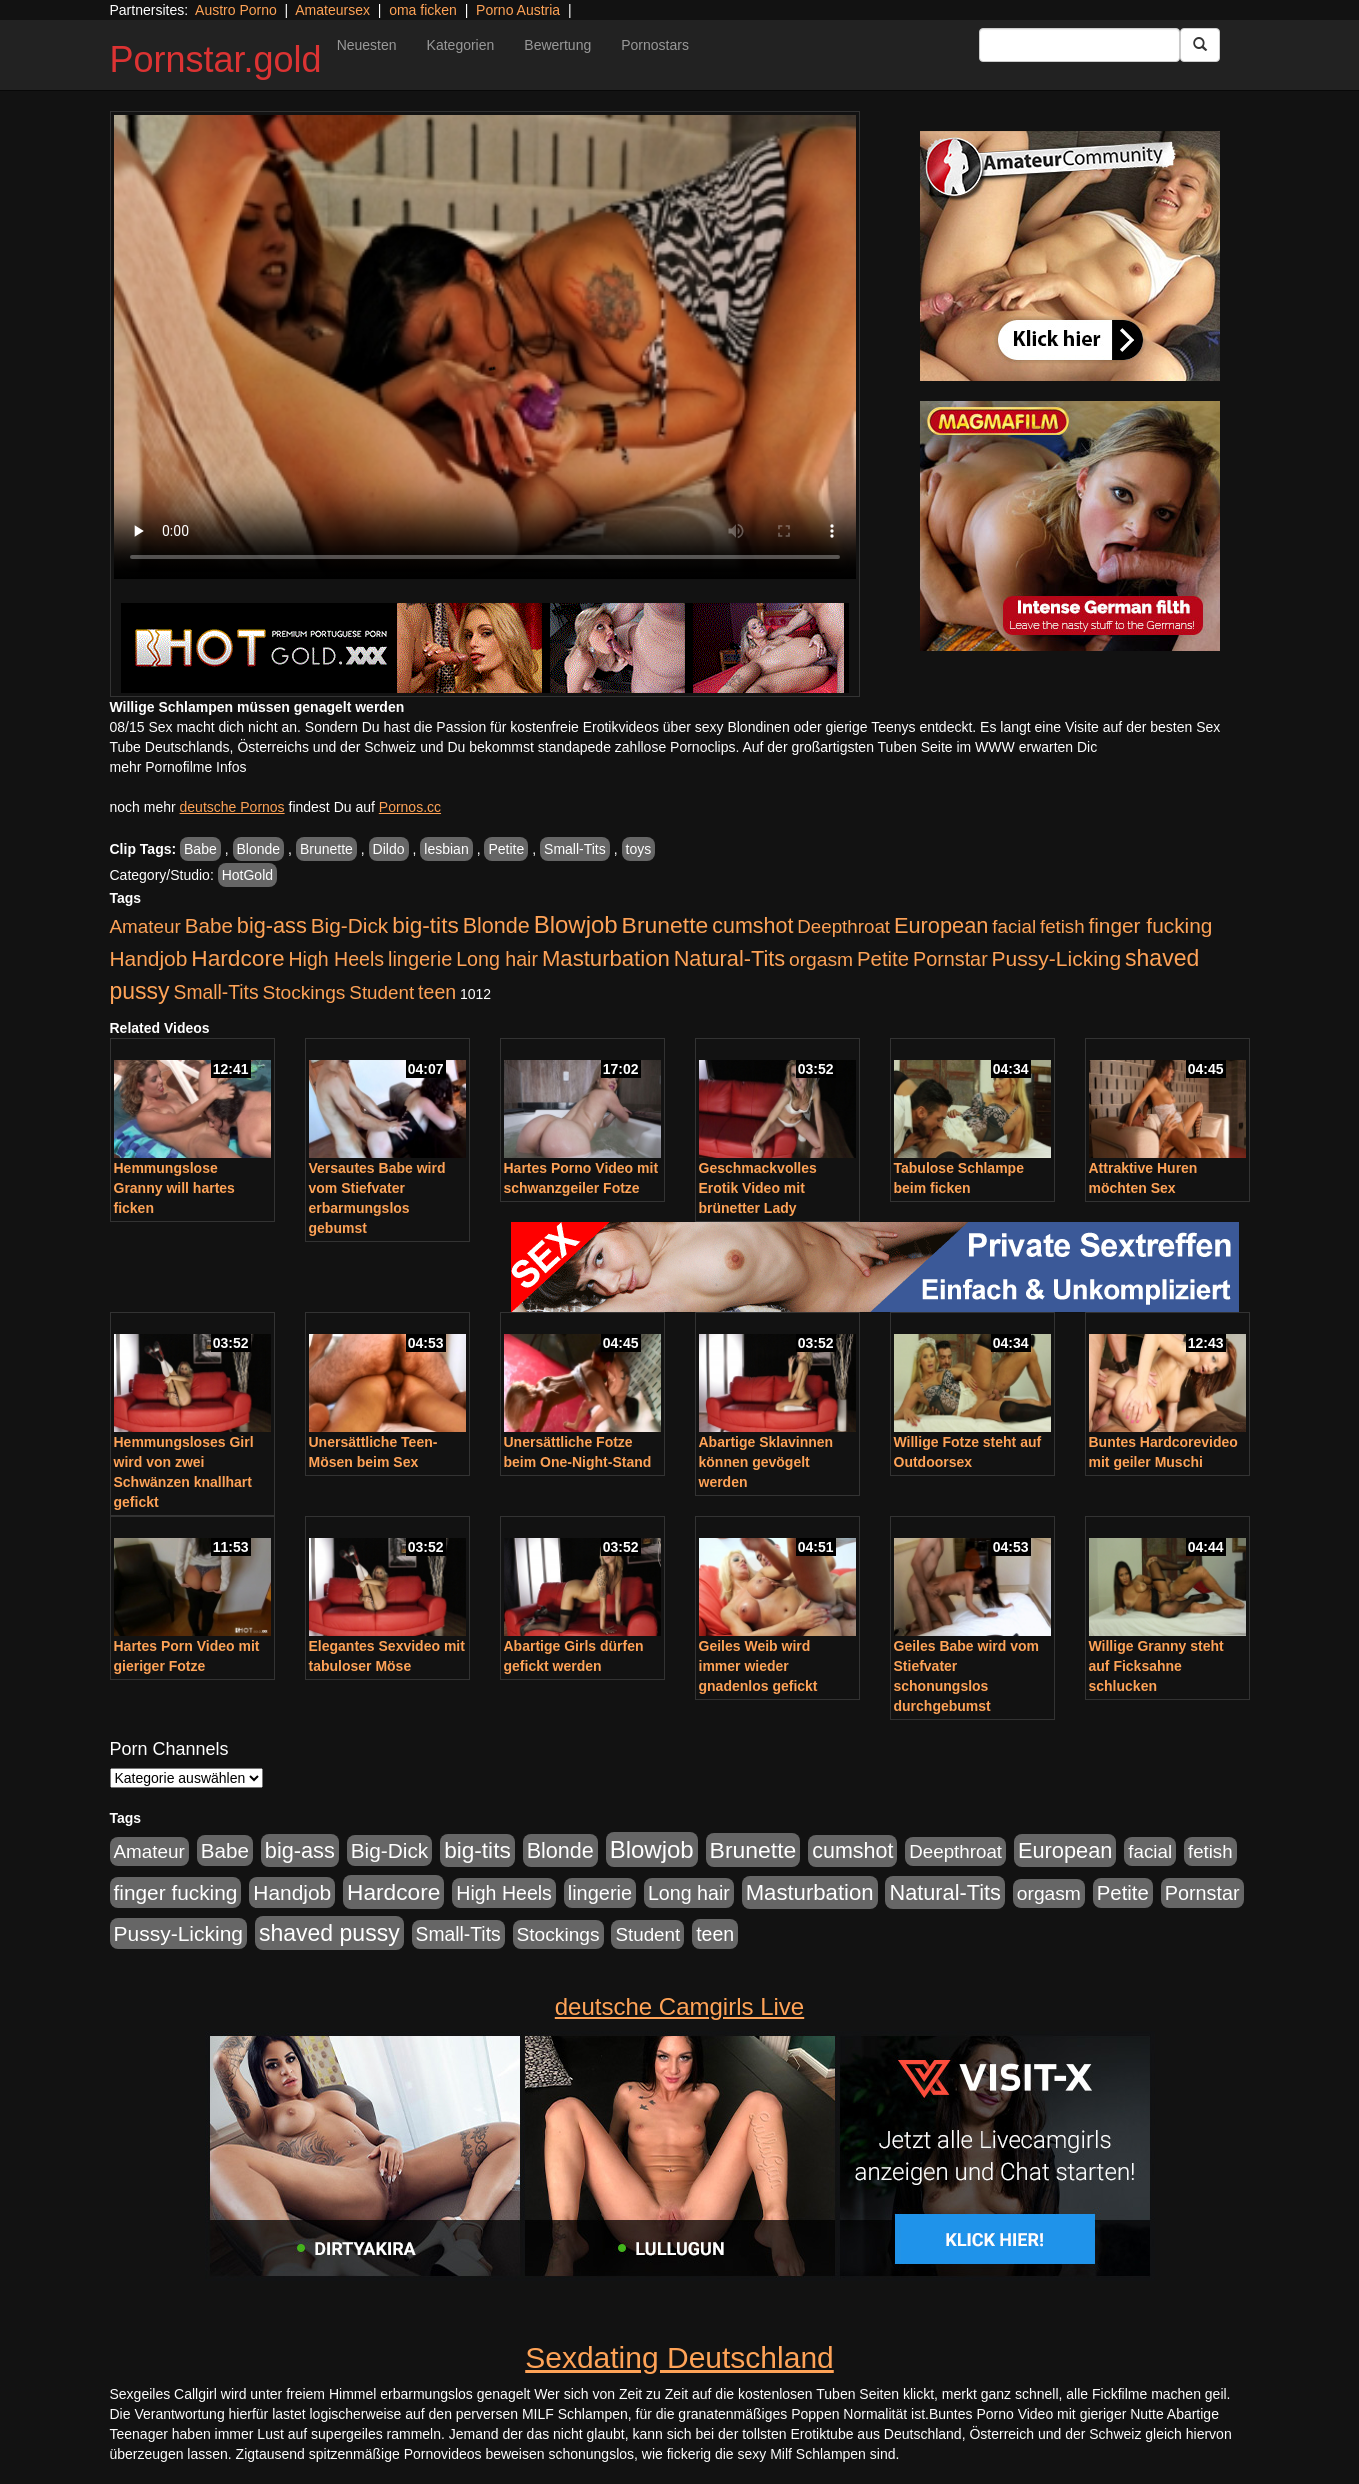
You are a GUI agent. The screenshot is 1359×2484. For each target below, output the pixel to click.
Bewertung (557, 45)
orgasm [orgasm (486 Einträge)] (821, 959)
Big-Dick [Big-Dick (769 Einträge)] (350, 925)
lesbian (446, 849)
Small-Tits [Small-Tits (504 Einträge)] (216, 992)
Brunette (326, 849)
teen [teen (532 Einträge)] (437, 992)
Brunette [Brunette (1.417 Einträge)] (665, 925)
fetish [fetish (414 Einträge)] (1062, 926)
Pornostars (655, 45)
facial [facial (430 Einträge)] (1014, 926)
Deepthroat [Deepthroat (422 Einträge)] (843, 926)
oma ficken (423, 10)
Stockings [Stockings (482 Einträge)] (303, 992)
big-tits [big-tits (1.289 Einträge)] (425, 925)
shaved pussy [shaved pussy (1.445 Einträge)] (329, 1933)
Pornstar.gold (216, 59)
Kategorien (461, 45)
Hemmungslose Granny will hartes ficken (174, 1188)
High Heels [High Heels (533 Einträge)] (336, 959)
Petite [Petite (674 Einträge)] (883, 959)
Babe (200, 849)
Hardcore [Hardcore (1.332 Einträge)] (237, 958)
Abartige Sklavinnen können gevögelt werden (766, 1462)
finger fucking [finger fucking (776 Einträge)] (1150, 925)
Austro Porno (236, 10)
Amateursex (332, 10)
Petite (506, 849)
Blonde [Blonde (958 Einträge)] (496, 925)
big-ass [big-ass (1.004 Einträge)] (272, 925)
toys (639, 849)
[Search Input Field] (1079, 45)
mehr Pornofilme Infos (178, 767)
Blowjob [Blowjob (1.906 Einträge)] (576, 924)
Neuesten (367, 45)
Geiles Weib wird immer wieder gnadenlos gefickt (758, 1666)
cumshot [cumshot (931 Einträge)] (752, 926)
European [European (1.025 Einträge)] (941, 925)
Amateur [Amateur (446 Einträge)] (145, 926)
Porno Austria (518, 10)
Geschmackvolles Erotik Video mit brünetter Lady (758, 1188)
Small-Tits (575, 849)
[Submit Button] (1200, 45)
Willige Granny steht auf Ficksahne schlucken (1156, 1666)
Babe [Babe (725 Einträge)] (209, 925)
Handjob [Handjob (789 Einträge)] (149, 958)
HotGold (247, 875)
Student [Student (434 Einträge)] (381, 992)
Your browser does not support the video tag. (485, 347)
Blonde (259, 849)
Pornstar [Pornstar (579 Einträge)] (950, 959)
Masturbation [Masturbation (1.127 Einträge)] (606, 958)
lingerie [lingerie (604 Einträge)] (420, 959)
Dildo (389, 849)
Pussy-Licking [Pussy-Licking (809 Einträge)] (1057, 958)
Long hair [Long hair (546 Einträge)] (497, 959)
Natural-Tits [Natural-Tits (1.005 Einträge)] (729, 958)
